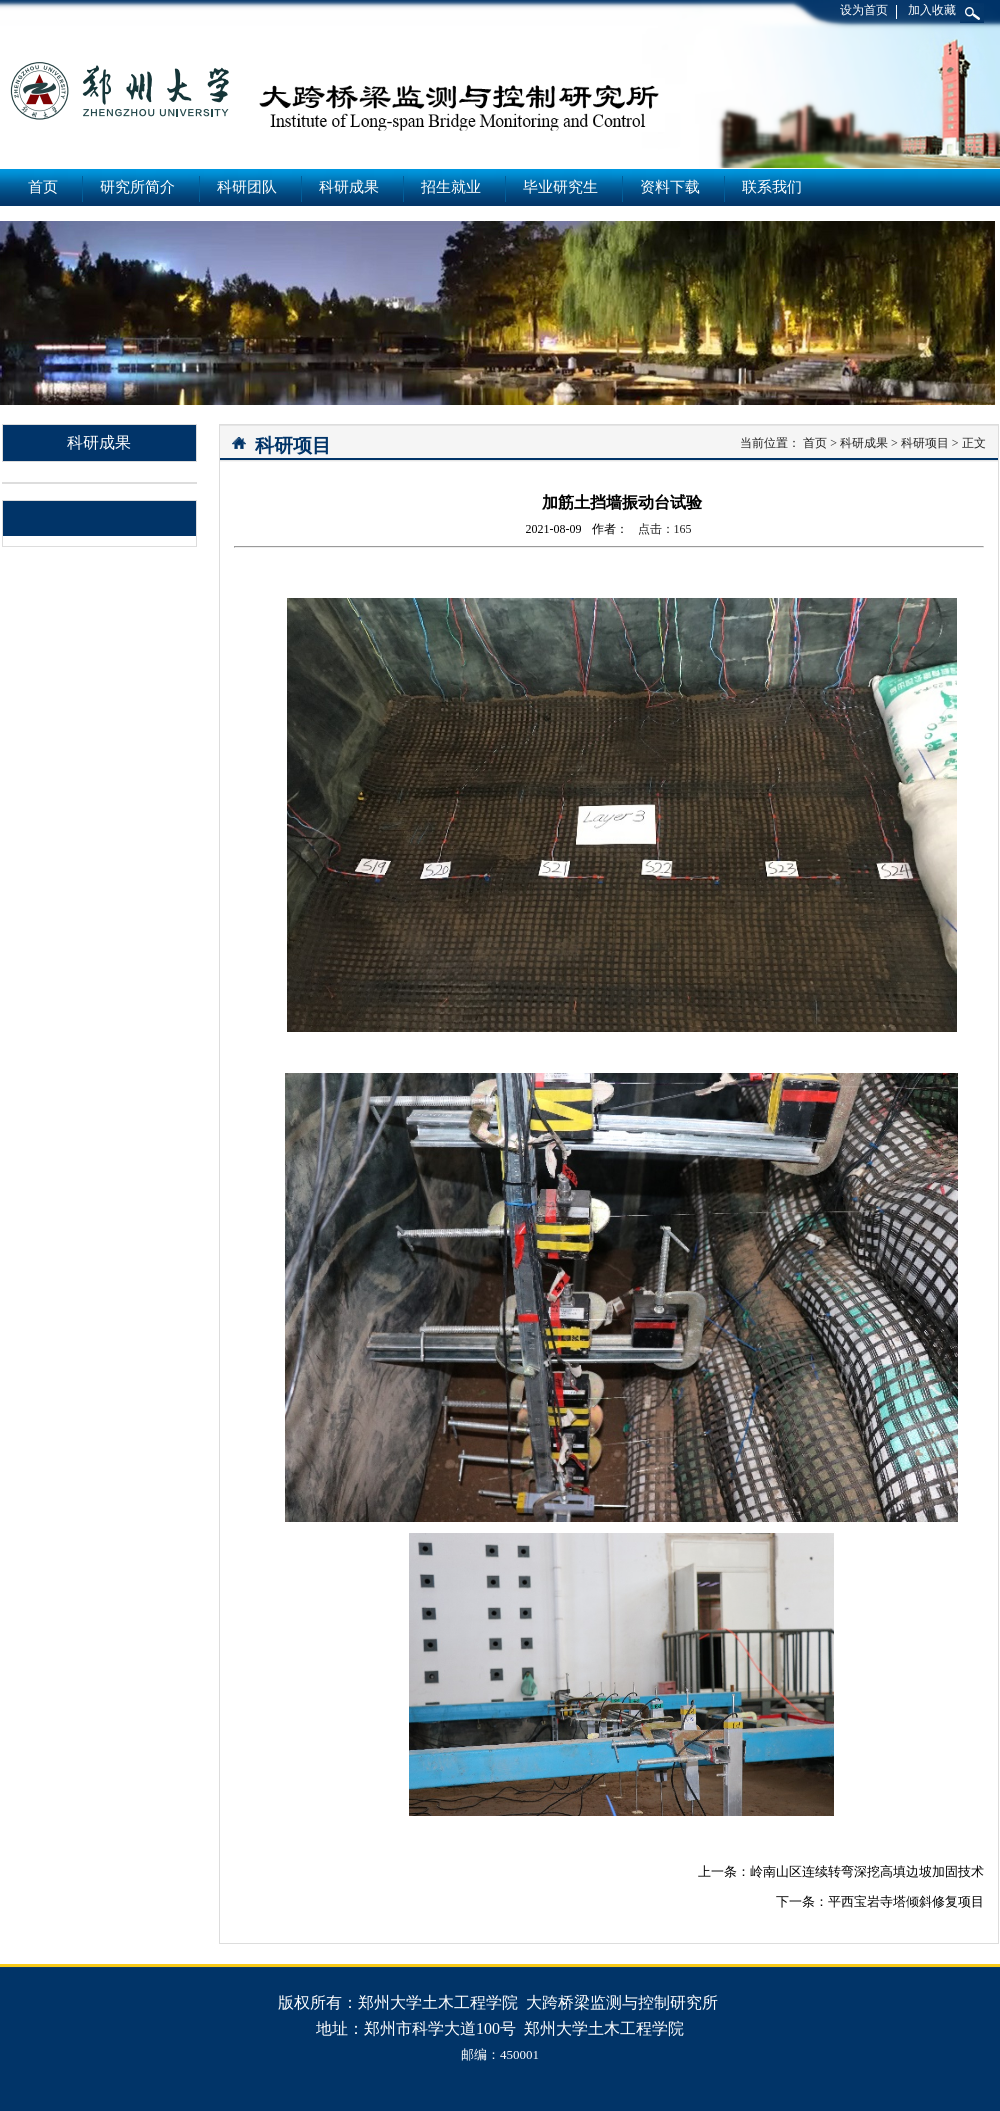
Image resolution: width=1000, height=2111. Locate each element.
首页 (43, 187)
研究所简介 (137, 187)
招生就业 (451, 187)
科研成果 (349, 187)
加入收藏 (932, 10)
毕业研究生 (560, 187)
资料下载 (670, 187)
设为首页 (864, 10)
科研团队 (247, 187)
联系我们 (772, 187)
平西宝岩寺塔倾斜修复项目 (906, 1901)
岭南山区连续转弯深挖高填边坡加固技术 (867, 1871)
